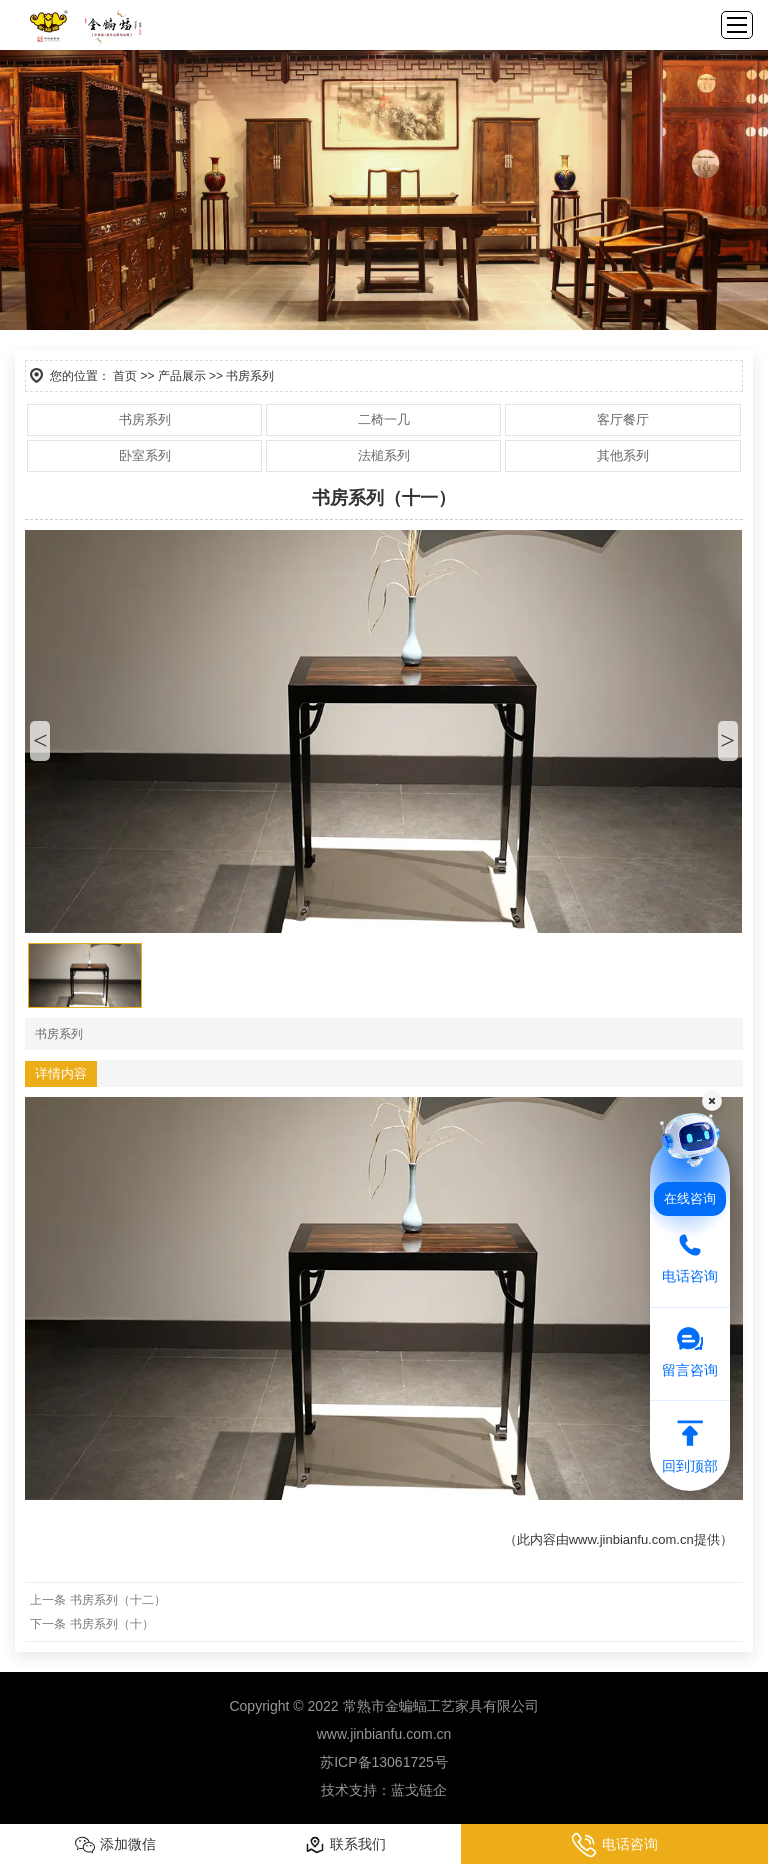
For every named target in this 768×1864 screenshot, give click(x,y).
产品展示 (182, 376)
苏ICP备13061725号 (384, 1762)
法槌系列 (384, 455)
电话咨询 (614, 1845)
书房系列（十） (112, 1624)
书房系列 (145, 419)
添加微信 (115, 1845)
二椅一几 (384, 419)
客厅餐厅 (623, 419)
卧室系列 (145, 455)
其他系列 (623, 455)
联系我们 (345, 1845)
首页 (125, 376)
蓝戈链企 (419, 1790)
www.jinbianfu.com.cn (631, 1539)
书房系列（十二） (118, 1600)
